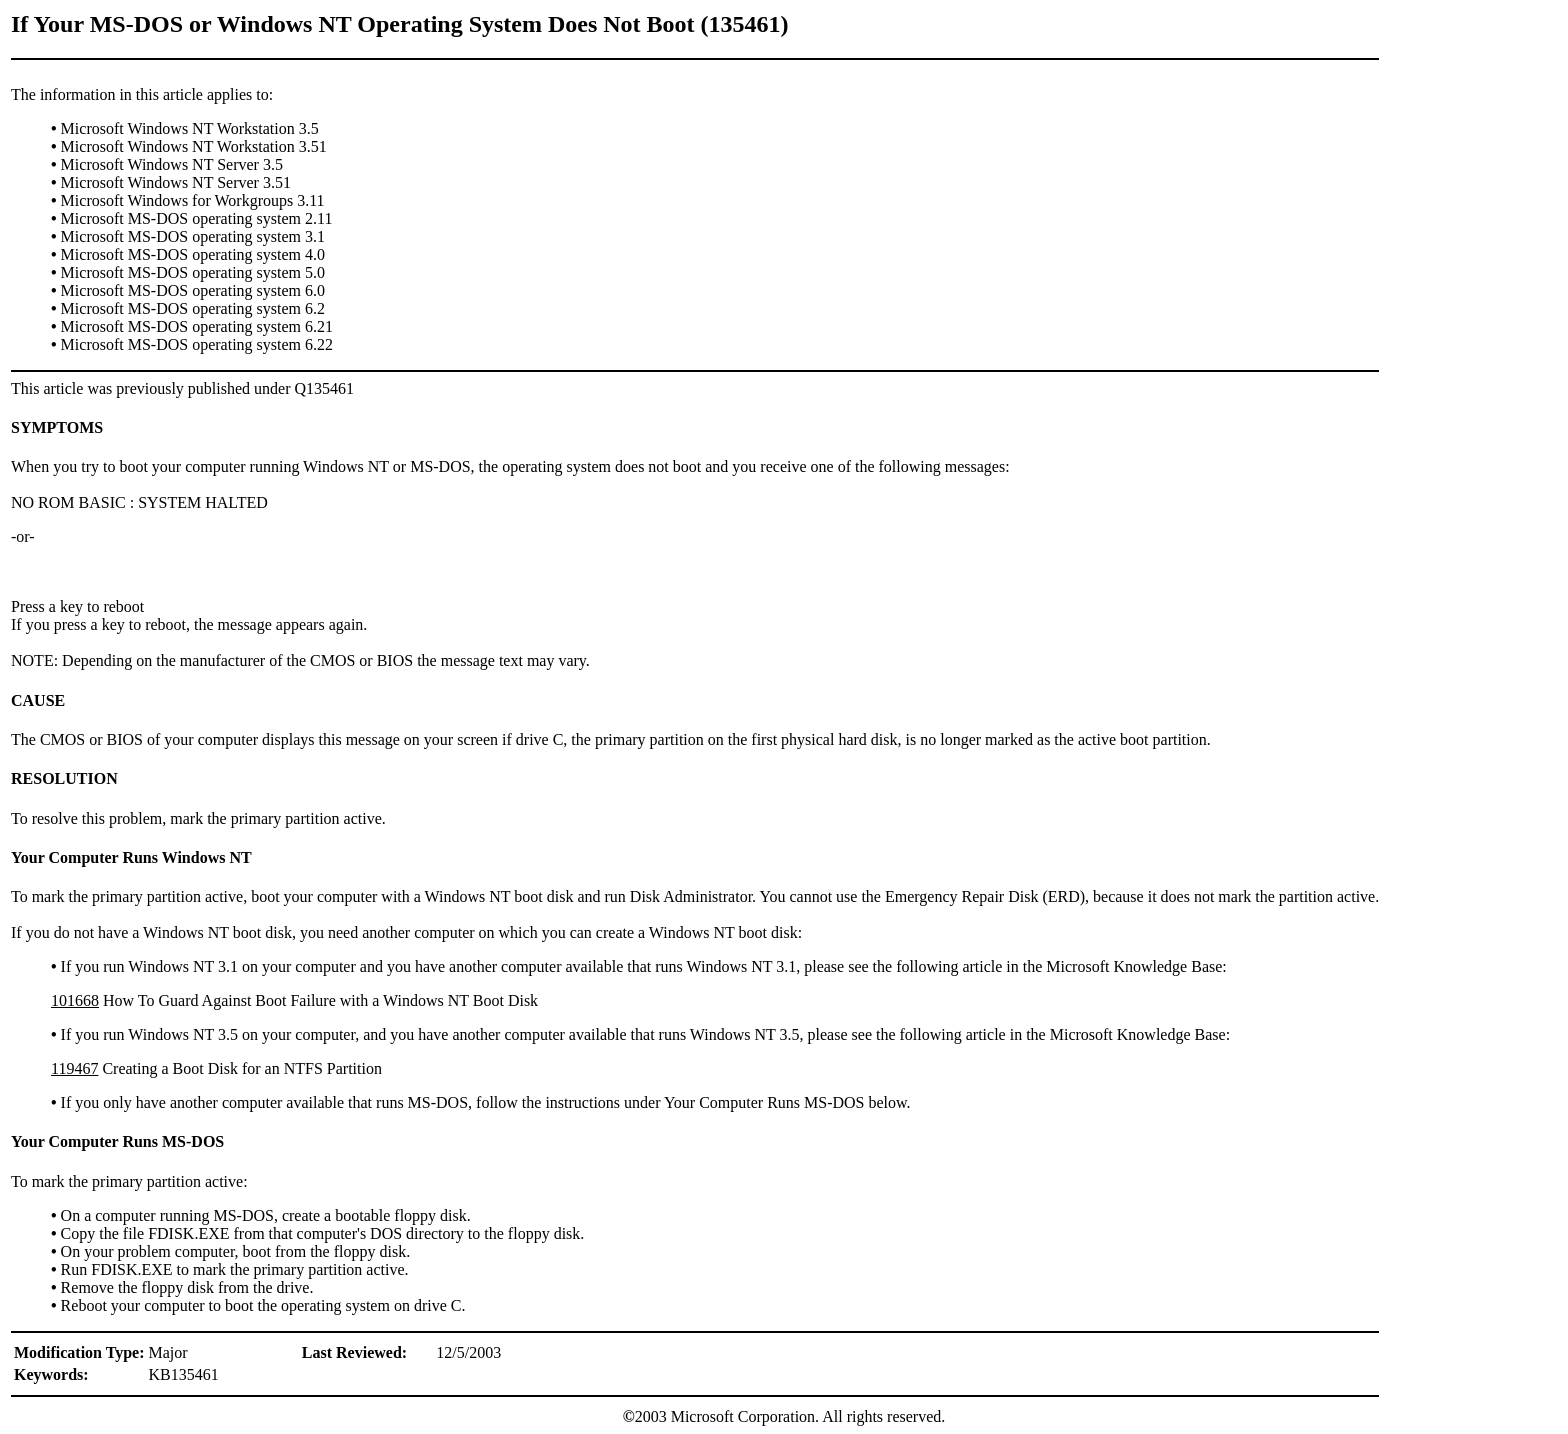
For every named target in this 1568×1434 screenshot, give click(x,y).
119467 (74, 1068)
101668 (75, 1000)
